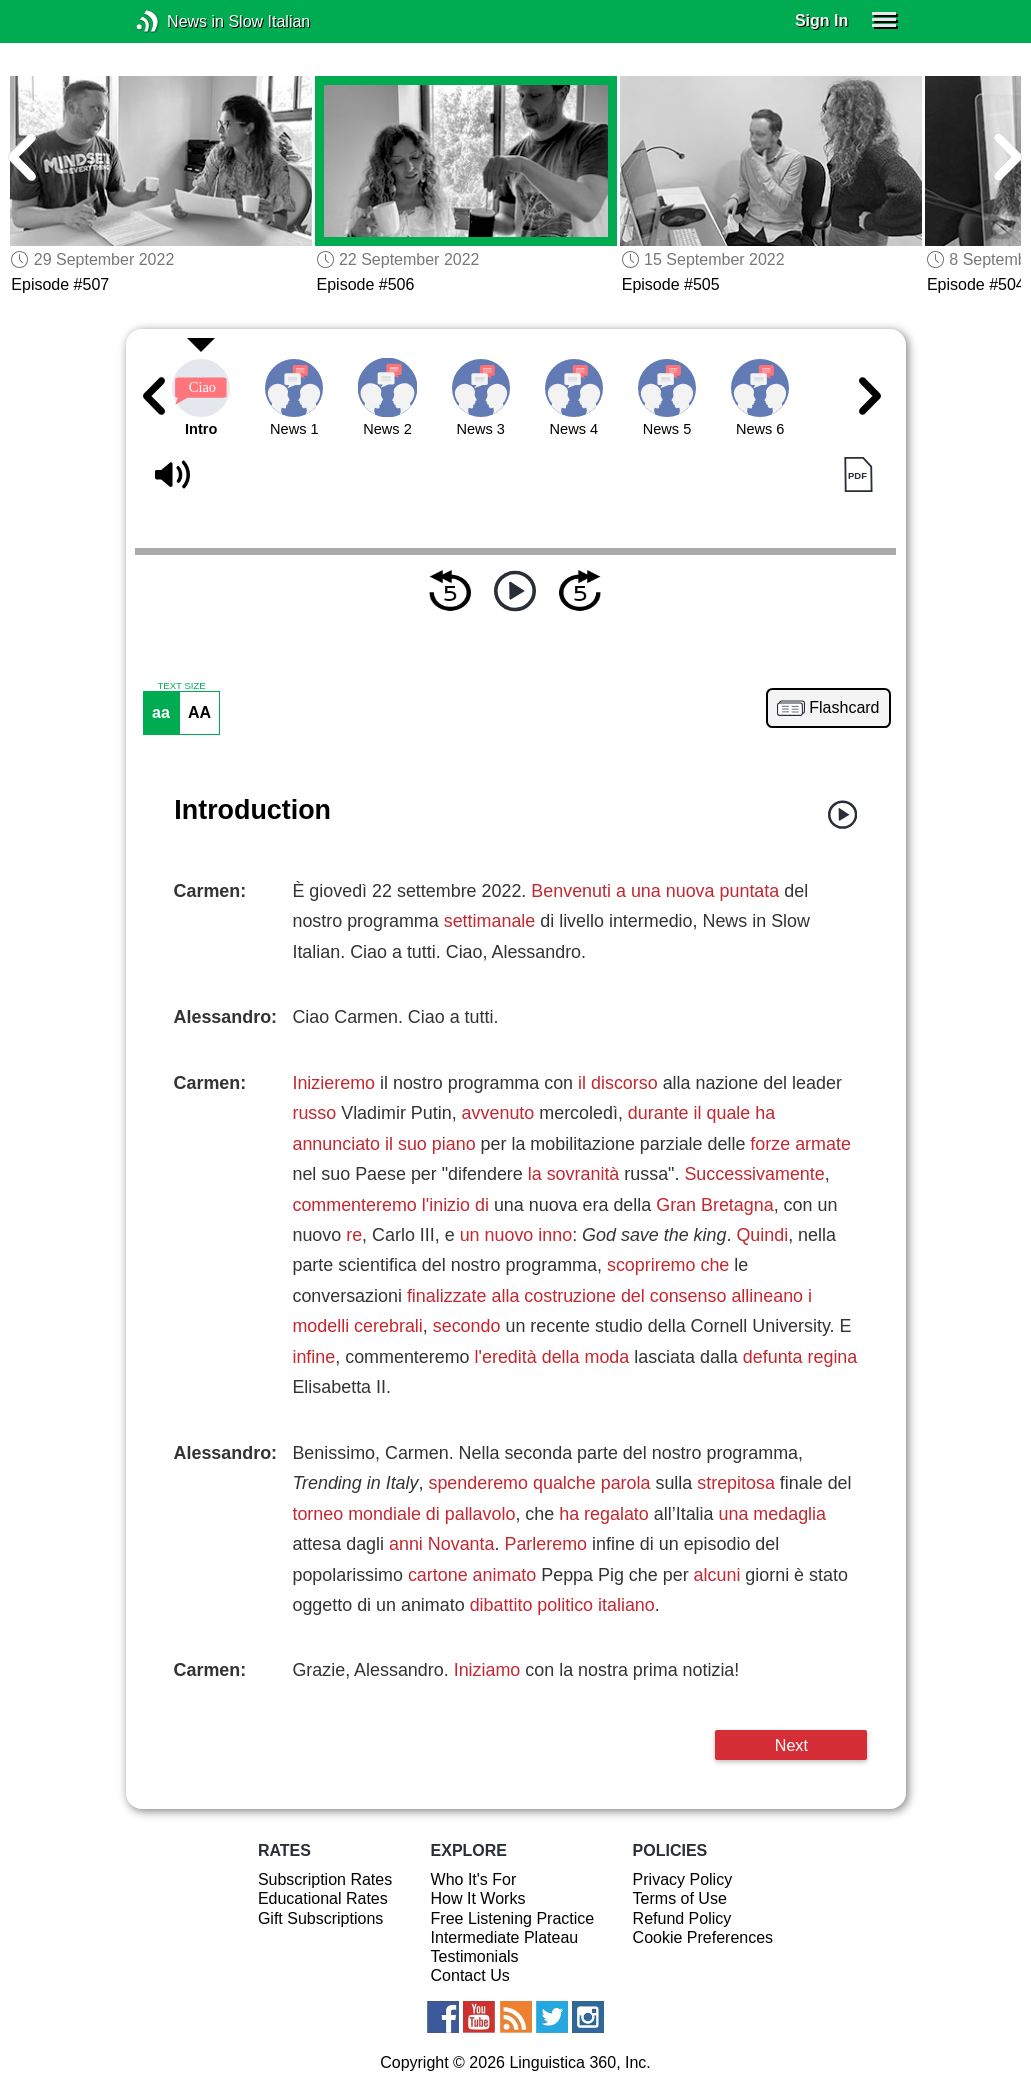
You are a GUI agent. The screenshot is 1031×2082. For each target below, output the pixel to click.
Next (791, 1745)
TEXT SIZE (181, 686)
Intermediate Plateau (505, 1937)
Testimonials (475, 1956)
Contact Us (470, 1975)
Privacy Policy (683, 1879)
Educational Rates (323, 1898)
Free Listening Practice (513, 1918)
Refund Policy (682, 1918)
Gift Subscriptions (320, 1918)
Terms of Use (680, 1898)
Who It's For (474, 1879)
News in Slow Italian (177, 21)
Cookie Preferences (703, 1937)
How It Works (478, 1898)
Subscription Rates (325, 1879)
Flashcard (844, 708)
